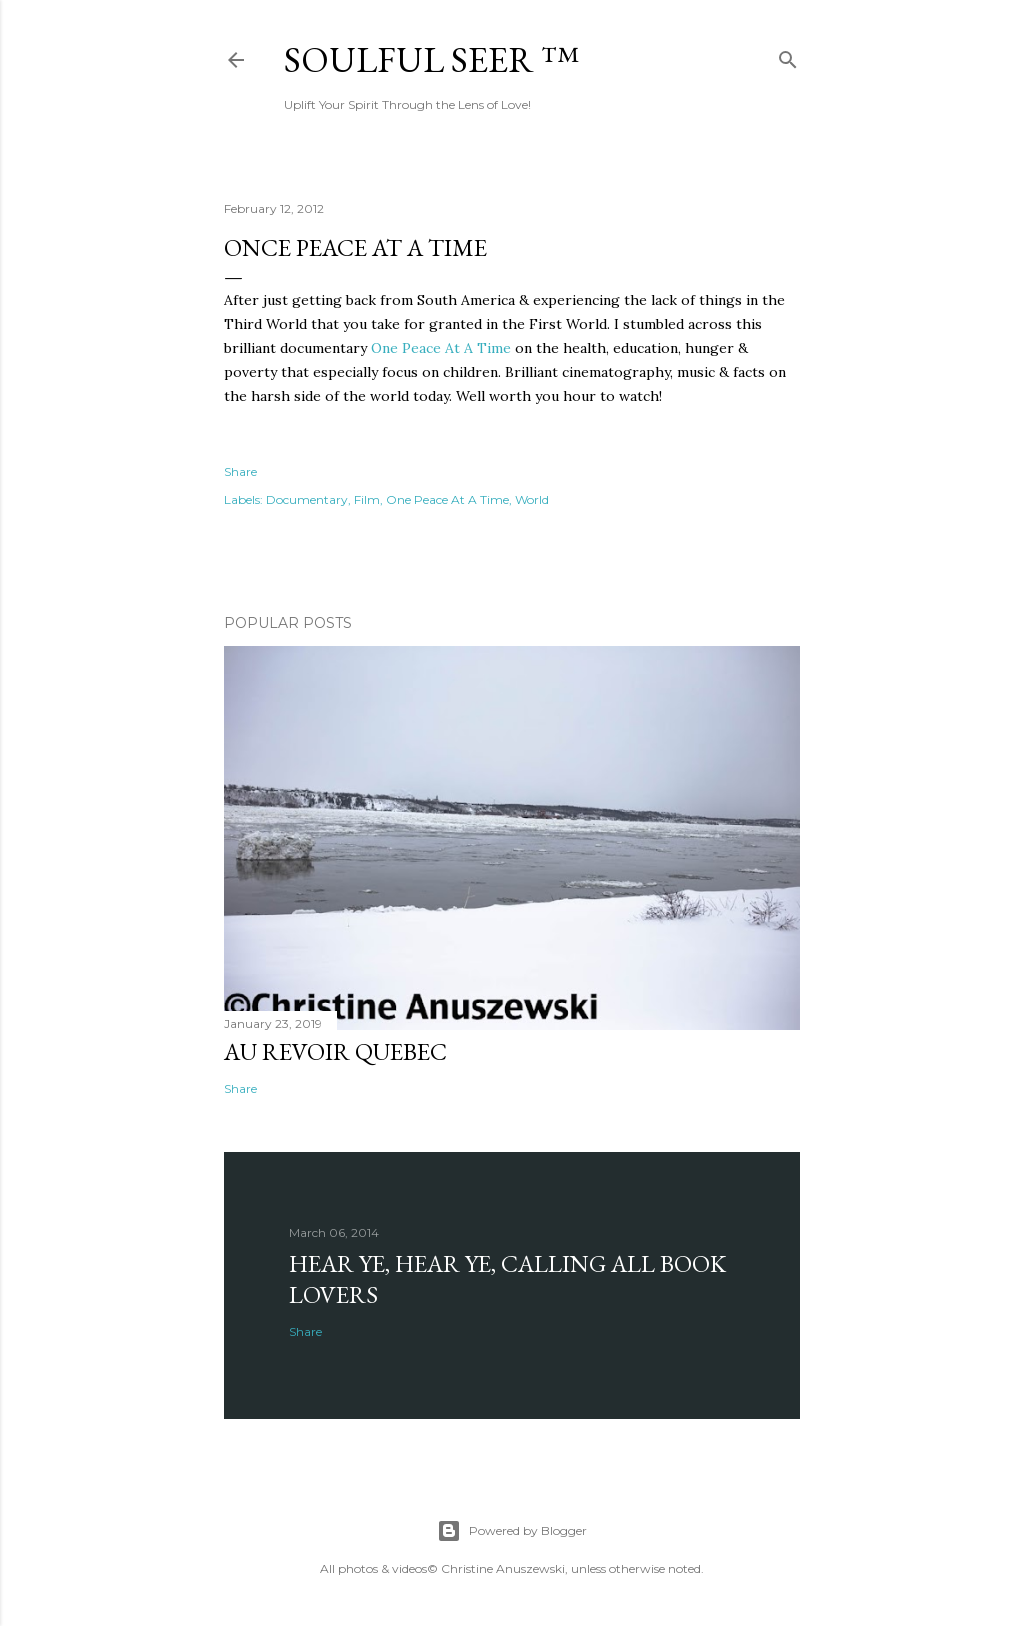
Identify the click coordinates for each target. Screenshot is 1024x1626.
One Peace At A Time (441, 348)
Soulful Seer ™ (431, 59)
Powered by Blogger (512, 1531)
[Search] (788, 55)
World (532, 499)
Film (367, 499)
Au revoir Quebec (335, 1051)
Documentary (307, 499)
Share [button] (240, 471)
